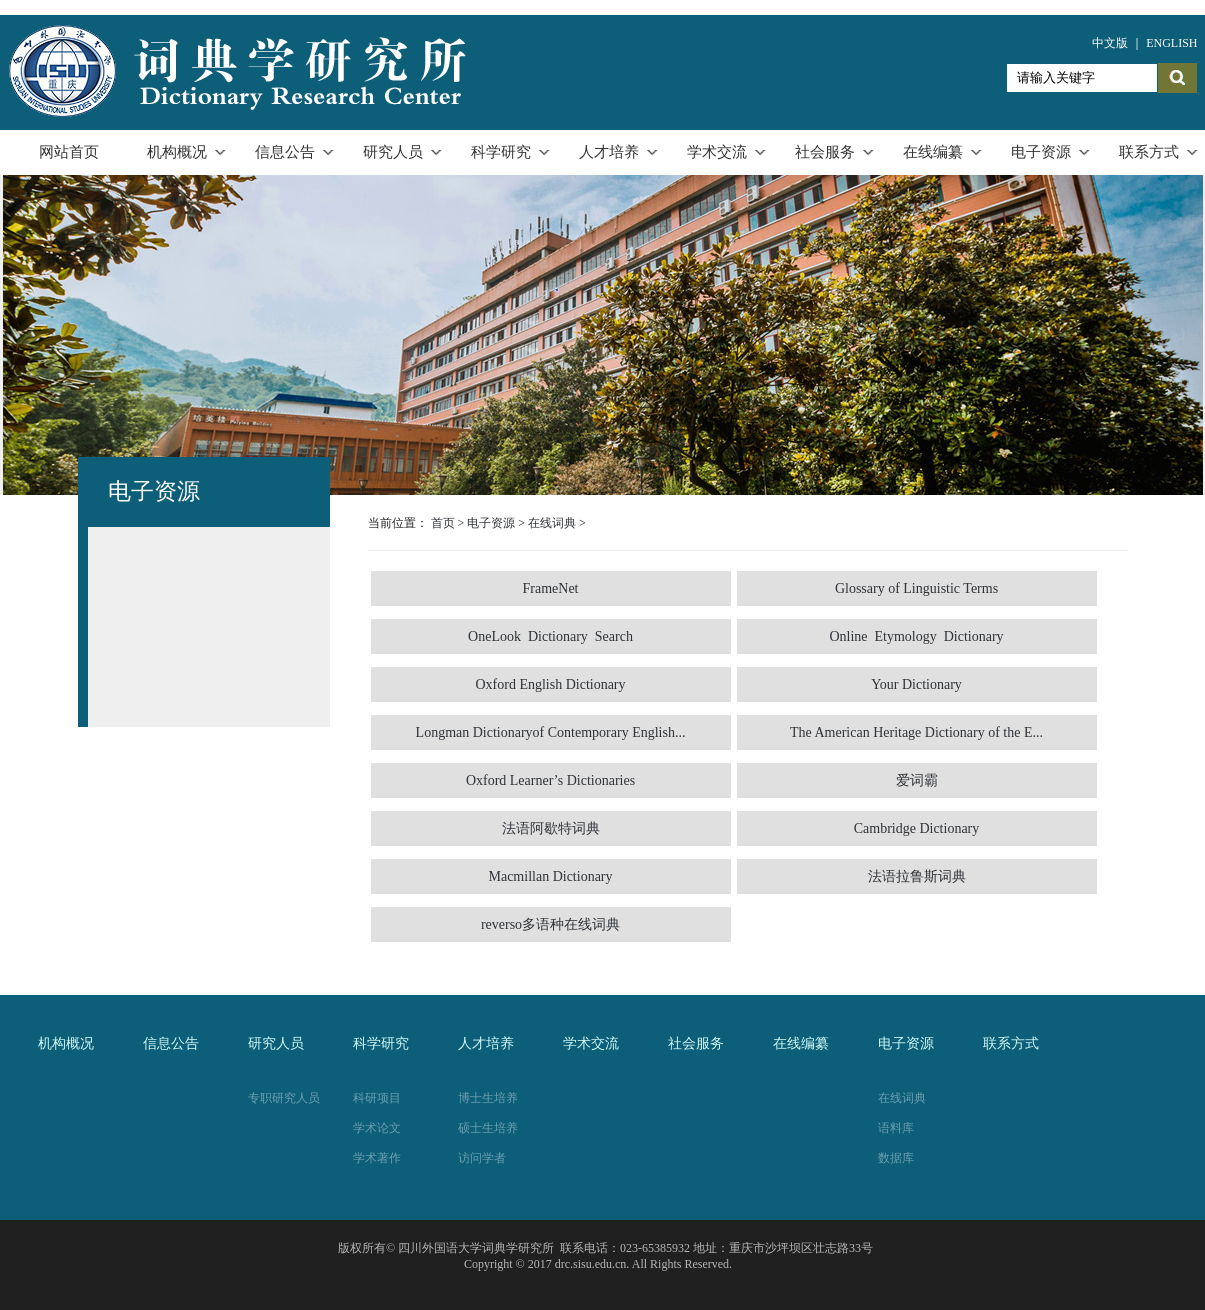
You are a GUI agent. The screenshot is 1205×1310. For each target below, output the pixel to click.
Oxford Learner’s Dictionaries (550, 780)
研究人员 (393, 152)
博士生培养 (488, 1098)
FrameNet (551, 588)
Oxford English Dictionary (550, 684)
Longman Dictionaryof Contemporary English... (551, 732)
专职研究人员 (284, 1098)
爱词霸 (917, 780)
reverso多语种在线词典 (550, 924)
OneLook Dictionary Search (550, 636)
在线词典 (552, 523)
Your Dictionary (916, 684)
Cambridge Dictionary (917, 828)
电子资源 (1041, 152)
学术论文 (377, 1128)
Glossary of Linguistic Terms (916, 588)
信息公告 (285, 152)
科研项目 (377, 1098)
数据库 (896, 1158)
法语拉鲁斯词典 (917, 876)
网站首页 (69, 152)
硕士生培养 (488, 1128)
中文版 (1110, 43)
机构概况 (177, 152)
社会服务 (825, 152)
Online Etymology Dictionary (916, 636)
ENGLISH (1171, 43)
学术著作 (377, 1158)
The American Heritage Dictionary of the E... (916, 732)
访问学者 (482, 1158)
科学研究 (501, 152)
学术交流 (717, 152)
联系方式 (1149, 152)
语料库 (896, 1128)
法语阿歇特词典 (551, 828)
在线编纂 (933, 152)
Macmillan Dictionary (550, 876)
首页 (443, 523)
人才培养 (609, 152)
